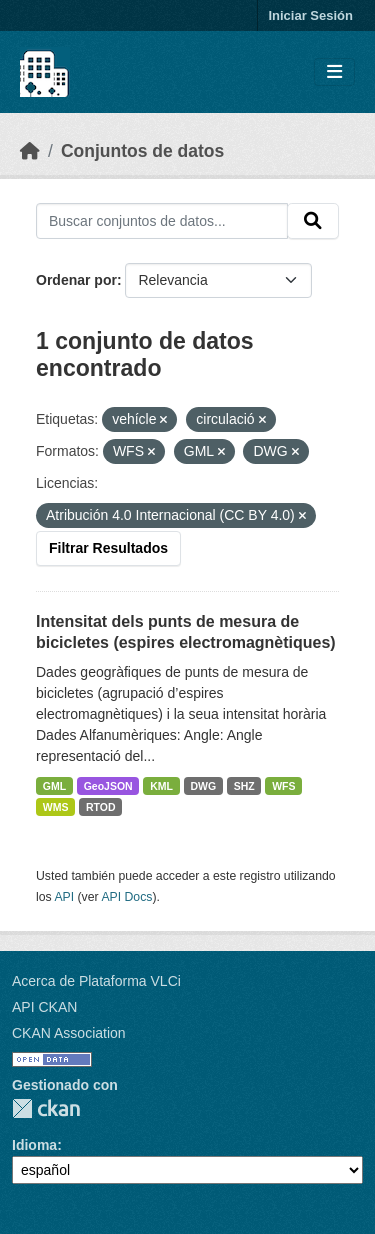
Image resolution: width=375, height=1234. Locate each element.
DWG (203, 786)
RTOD (101, 807)
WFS (283, 786)
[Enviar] (313, 221)
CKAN (46, 1108)
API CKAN (44, 1007)
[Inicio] (30, 151)
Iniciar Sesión (310, 15)
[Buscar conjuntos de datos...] (162, 221)
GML (54, 786)
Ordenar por (76, 280)
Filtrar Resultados (108, 548)
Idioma (34, 1145)
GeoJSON (108, 786)
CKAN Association (69, 1033)
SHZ (244, 786)
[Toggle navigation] (334, 72)
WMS (56, 807)
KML (161, 786)
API (64, 897)
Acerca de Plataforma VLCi (96, 981)
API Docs (126, 897)
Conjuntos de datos (142, 151)
